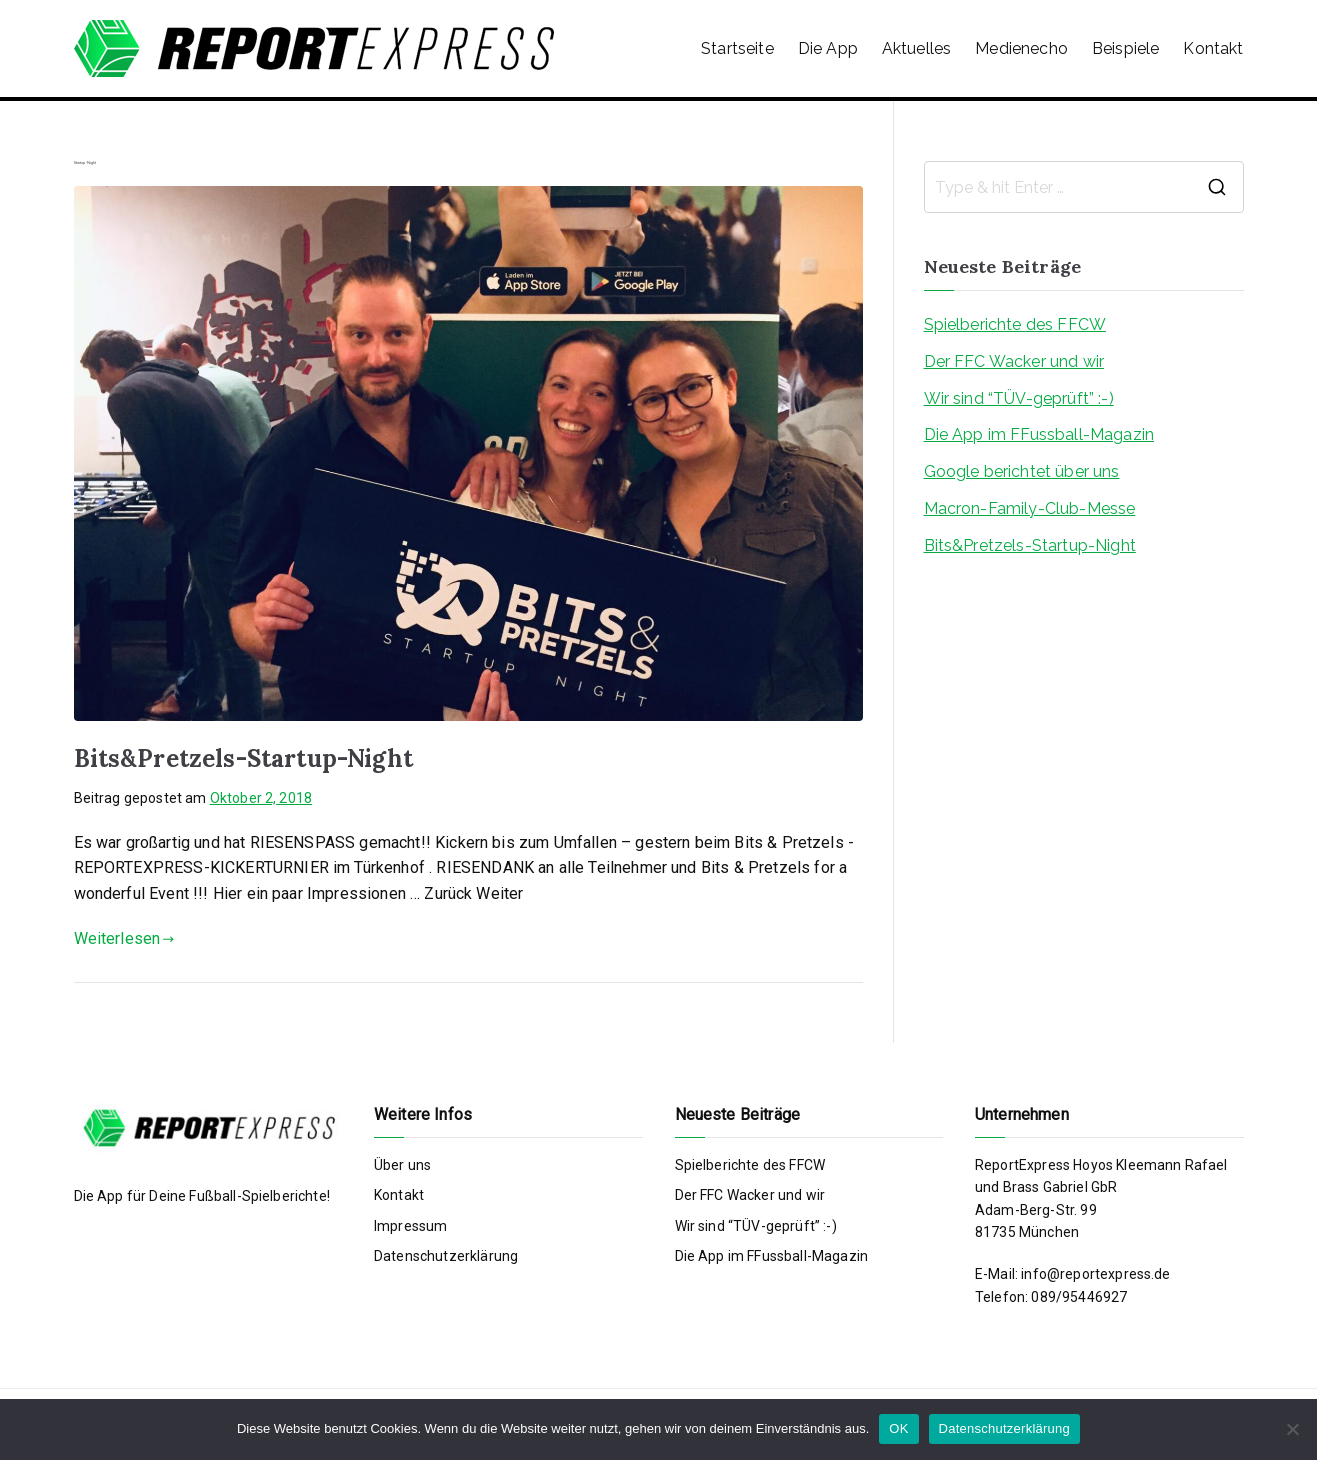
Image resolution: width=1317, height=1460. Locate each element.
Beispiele (1125, 48)
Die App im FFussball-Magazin (1039, 434)
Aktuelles (916, 48)
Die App (828, 48)
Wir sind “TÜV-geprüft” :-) (1019, 398)
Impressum (410, 1226)
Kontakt (1213, 48)
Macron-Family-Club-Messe (1030, 508)
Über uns (402, 1165)
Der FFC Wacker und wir (1014, 361)
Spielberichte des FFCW (1015, 324)
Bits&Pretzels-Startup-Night (243, 758)
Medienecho (1021, 48)
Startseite (737, 48)
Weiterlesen (124, 938)
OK (898, 1428)
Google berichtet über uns (1022, 471)
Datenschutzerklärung (446, 1256)
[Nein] (1292, 1429)
